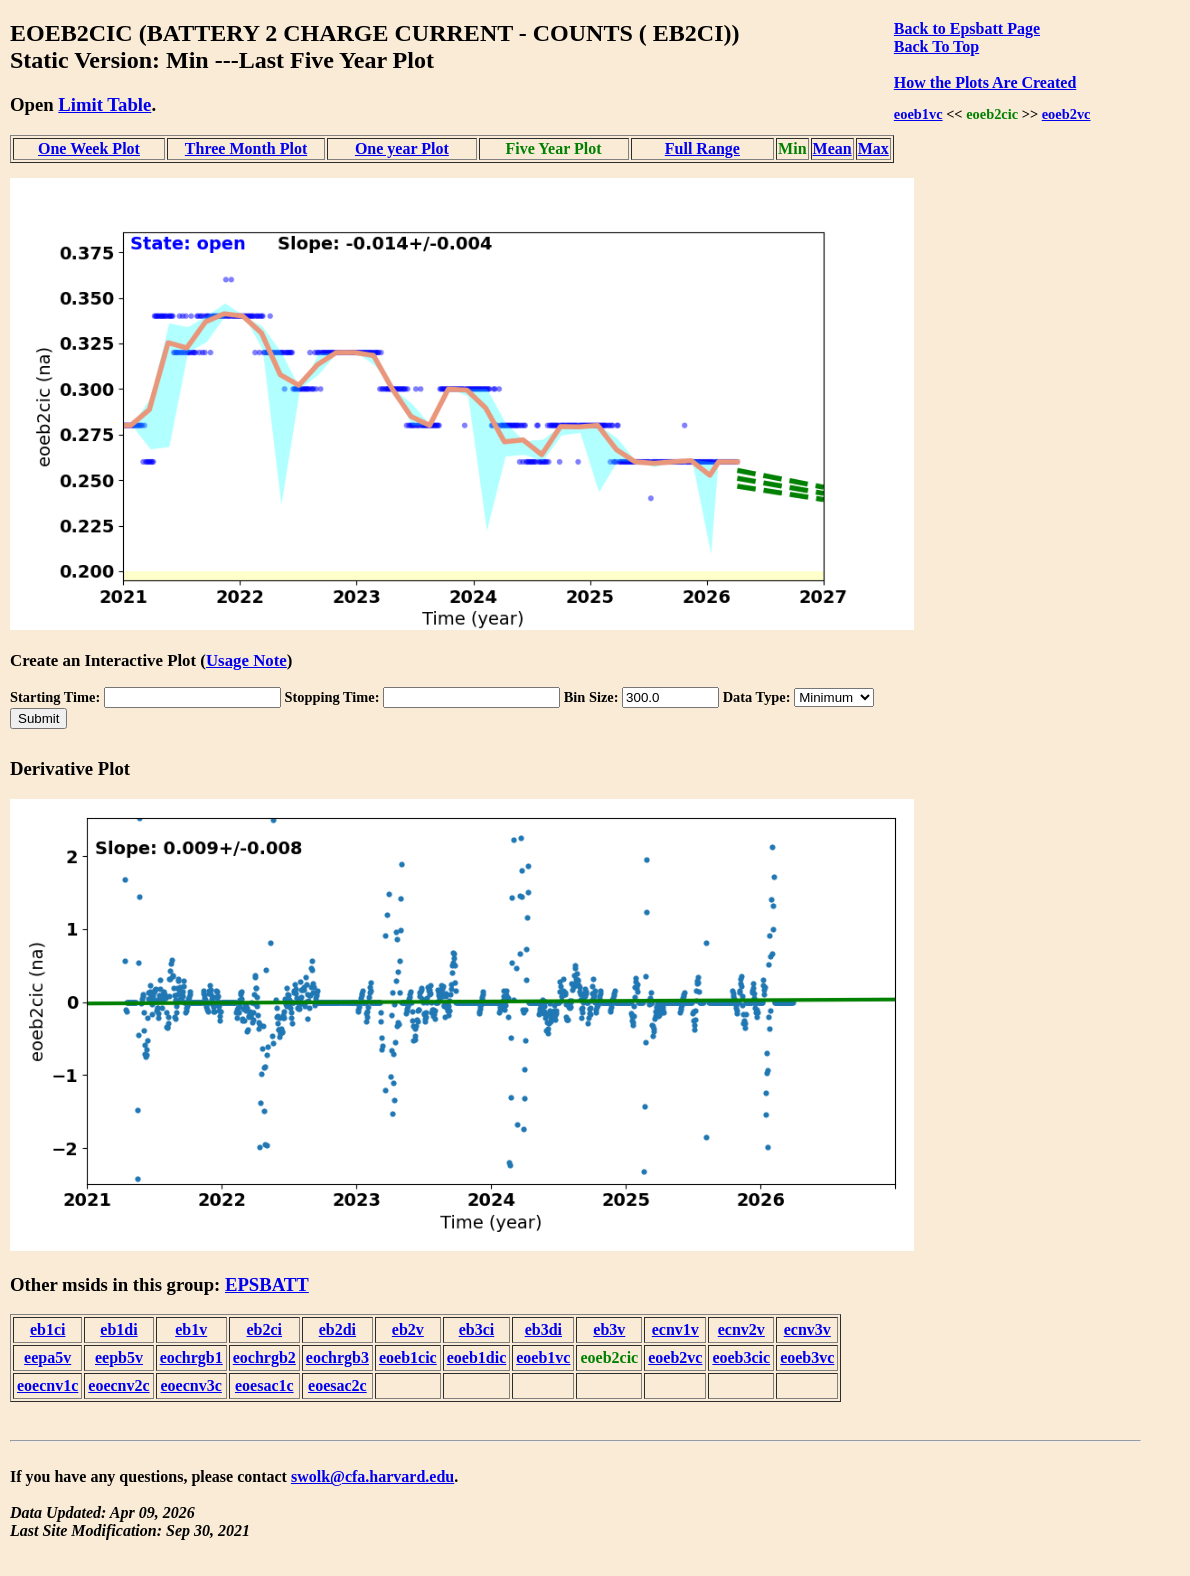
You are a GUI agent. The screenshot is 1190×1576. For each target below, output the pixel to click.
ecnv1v (675, 1329)
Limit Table (104, 104)
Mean (832, 148)
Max (873, 148)
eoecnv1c (47, 1385)
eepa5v (47, 1357)
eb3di (543, 1329)
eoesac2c (337, 1385)
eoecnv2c (118, 1385)
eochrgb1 (191, 1357)
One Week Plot (89, 148)
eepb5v (119, 1357)
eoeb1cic (408, 1357)
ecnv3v (807, 1329)
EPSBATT (267, 1284)
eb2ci (265, 1329)
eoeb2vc (1066, 114)
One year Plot (402, 148)
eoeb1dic (477, 1357)
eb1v (191, 1329)
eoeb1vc (918, 114)
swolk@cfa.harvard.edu (372, 1476)
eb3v (609, 1329)
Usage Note (246, 660)
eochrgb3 (337, 1357)
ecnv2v (741, 1329)
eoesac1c (264, 1385)
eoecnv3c (191, 1385)
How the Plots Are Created (985, 82)
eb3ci (477, 1329)
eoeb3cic (741, 1357)
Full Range (702, 148)
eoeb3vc (807, 1357)
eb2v (408, 1329)
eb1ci (48, 1329)
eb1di (118, 1329)
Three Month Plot (246, 148)
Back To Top (936, 46)
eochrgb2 (264, 1357)
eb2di (337, 1329)
